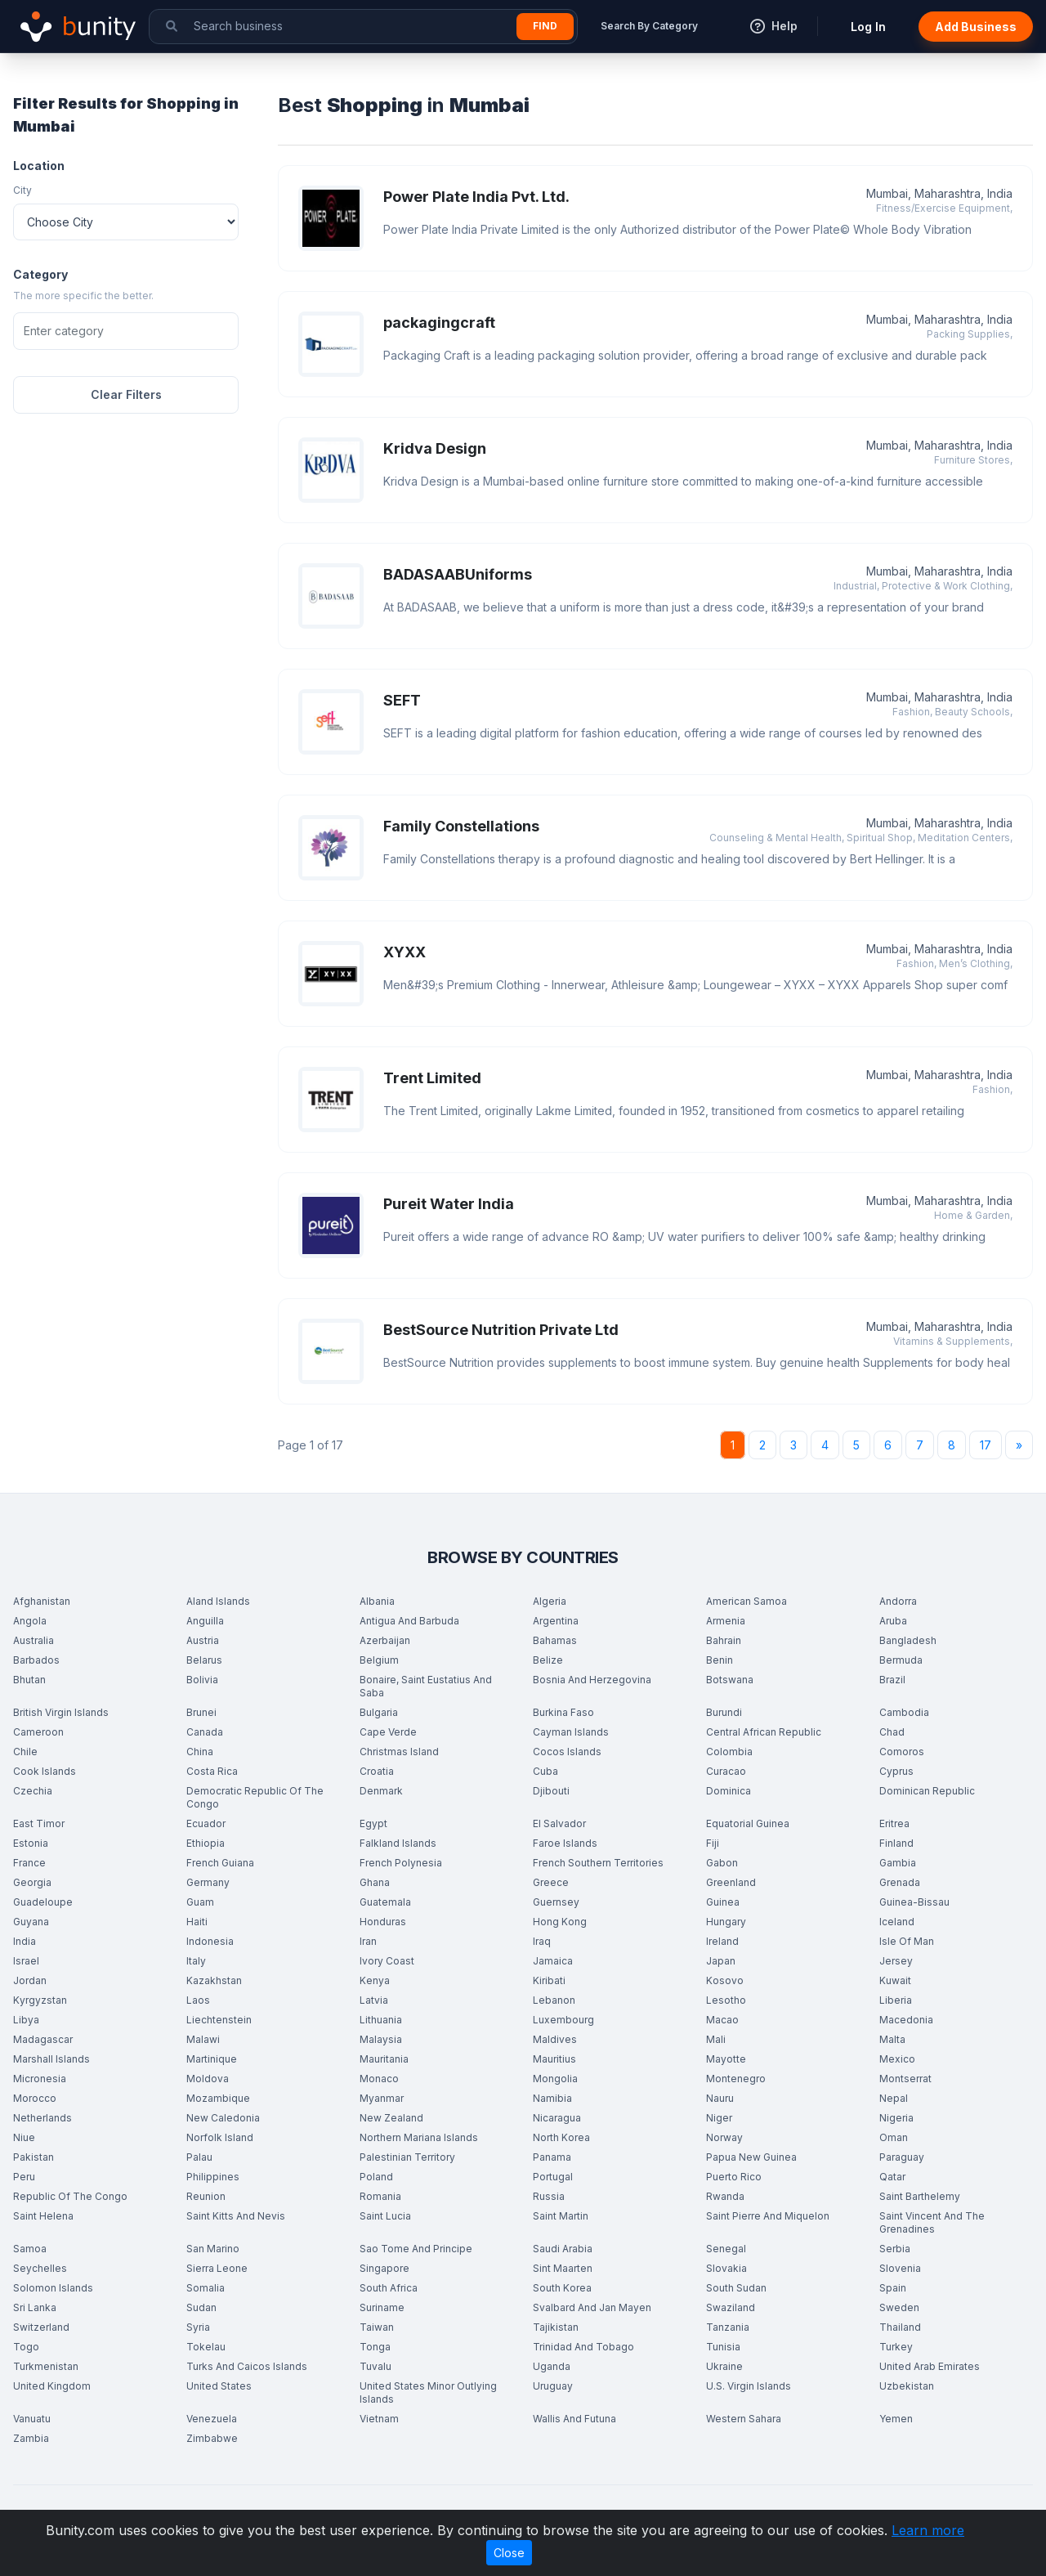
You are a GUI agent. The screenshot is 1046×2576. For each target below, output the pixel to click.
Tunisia (723, 2347)
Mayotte (726, 2059)
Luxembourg (563, 2020)
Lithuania (381, 2020)
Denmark (381, 1791)
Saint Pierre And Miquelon (767, 2216)
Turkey (896, 2347)
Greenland (731, 1882)
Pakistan (33, 2157)
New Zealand (391, 2118)
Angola (30, 1621)
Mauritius (554, 2059)
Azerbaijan (385, 1640)
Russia (549, 2196)
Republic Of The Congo (70, 2196)
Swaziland (730, 2307)
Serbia (894, 2248)
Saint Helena (43, 2216)
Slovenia (900, 2268)
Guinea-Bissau (914, 1902)
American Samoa (746, 1601)
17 (985, 1445)
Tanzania (727, 2327)
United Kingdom (52, 2386)
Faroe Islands (565, 1843)
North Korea (561, 2137)
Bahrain (723, 1640)
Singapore (384, 2268)
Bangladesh (907, 1640)
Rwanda (725, 2196)
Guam (200, 1902)
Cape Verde (388, 1732)
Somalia (205, 2288)
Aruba (893, 1621)
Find (545, 26)
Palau (199, 2157)
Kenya (375, 1980)
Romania (380, 2196)
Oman (893, 2137)
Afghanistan (41, 1601)
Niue (24, 2137)
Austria (202, 1640)
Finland (896, 1843)
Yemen (896, 2418)
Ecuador (206, 1823)
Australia (33, 1640)
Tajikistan (556, 2327)
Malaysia (381, 2039)
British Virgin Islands (61, 1712)
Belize (548, 1660)
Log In (868, 27)
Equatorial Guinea (747, 1823)
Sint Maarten (562, 2268)
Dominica (728, 1791)
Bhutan (29, 1679)
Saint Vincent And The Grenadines (932, 2222)
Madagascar (43, 2039)
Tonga (375, 2347)
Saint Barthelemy (919, 2196)
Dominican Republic (927, 1791)
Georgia (32, 1882)
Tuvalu (375, 2366)
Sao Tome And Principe (416, 2248)
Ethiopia (205, 1843)
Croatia (377, 1771)
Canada (204, 1732)
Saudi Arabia (562, 2248)
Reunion (206, 2196)
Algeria (549, 1601)
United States (219, 2386)
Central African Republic (763, 1732)
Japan (720, 1961)
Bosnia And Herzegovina (592, 1679)
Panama (552, 2157)
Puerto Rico (734, 2177)
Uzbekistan (906, 2386)
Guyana (31, 1921)
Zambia (31, 2438)
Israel (26, 1961)
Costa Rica (212, 1771)
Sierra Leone (217, 2268)
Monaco (379, 2078)
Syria (198, 2327)
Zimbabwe (212, 2438)
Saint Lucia (385, 2216)
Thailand (900, 2327)
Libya (26, 2020)
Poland (376, 2177)
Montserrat (905, 2078)
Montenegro (736, 2078)
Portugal (553, 2177)
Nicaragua (557, 2118)
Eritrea (894, 1823)
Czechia (32, 1791)
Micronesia (39, 2078)
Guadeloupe (43, 1902)
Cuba (545, 1771)
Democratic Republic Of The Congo (255, 1797)
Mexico (897, 2059)
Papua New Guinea (751, 2157)
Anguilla (205, 1621)
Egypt (373, 1823)
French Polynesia (401, 1863)
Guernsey (556, 1902)
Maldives (555, 2039)
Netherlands (42, 2118)
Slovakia (726, 2268)
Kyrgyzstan (40, 2000)
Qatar (892, 2177)
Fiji (712, 1843)
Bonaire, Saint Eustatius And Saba (426, 1686)
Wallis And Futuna (574, 2418)
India (24, 1941)
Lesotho (726, 2000)
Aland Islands (218, 1601)
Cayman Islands (571, 1732)
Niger (719, 2118)
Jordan (30, 1980)
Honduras (383, 1921)
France (29, 1863)
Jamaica (553, 1961)
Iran (368, 1941)
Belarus (204, 1660)
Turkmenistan (45, 2366)
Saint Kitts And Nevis (235, 2216)
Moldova (207, 2078)
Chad (892, 1732)
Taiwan (377, 2327)
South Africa (389, 2288)
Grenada (899, 1882)
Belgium (379, 1660)
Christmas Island (399, 1751)
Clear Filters (126, 394)
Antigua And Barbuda (409, 1621)
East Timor (39, 1823)
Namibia (552, 2098)
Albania (377, 1601)
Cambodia (904, 1712)
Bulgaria (379, 1712)
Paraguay (901, 2157)
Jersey (896, 1961)
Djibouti (551, 1791)
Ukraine (724, 2366)
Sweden (899, 2307)
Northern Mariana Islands (419, 2137)
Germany (208, 1882)
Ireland (722, 1941)
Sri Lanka (34, 2307)
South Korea (562, 2288)
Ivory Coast (387, 1961)
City (22, 190)
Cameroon (38, 1732)
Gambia (897, 1863)
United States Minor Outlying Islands (428, 2392)
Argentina (556, 1621)
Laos (198, 2000)
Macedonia (906, 2020)
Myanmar (382, 2098)
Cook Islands (44, 1771)
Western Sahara (743, 2418)
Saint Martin (560, 2216)
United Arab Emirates (929, 2366)
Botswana (729, 1679)
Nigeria (896, 2118)
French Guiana (220, 1863)
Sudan (201, 2307)
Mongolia (555, 2078)
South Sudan (736, 2288)
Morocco (34, 2098)
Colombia (729, 1751)
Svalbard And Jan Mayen (592, 2307)
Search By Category (649, 26)
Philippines (212, 2177)
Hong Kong (560, 1921)
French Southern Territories (598, 1863)
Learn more (928, 2530)
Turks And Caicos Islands (246, 2366)
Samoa (30, 2248)
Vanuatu (32, 2418)
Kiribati (549, 1980)
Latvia (374, 2000)
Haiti (197, 1921)
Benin (719, 1660)
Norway (724, 2137)
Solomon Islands (53, 2288)
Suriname (382, 2307)
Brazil (892, 1679)
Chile (25, 1751)
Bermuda (901, 1660)
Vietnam (379, 2418)
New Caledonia (223, 2118)
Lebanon (554, 2000)
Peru (24, 2177)
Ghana (375, 1882)
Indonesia (210, 1941)
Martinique (211, 2059)
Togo (26, 2347)
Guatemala (385, 1902)
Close (509, 2553)
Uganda (551, 2366)
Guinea (723, 1902)
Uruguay (553, 2386)
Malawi (203, 2039)
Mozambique (218, 2098)
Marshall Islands (51, 2059)
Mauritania (384, 2059)
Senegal (726, 2248)
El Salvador (559, 1823)
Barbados (36, 1660)
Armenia (725, 1621)
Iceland (896, 1921)
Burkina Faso (563, 1712)
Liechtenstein (219, 2020)
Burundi (724, 1712)
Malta (892, 2039)
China (199, 1751)
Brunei (201, 1712)
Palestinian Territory (407, 2157)
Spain (892, 2288)
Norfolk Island (219, 2137)
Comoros (901, 1751)
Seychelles (40, 2268)
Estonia (30, 1843)
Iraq (542, 1941)
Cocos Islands (567, 1751)
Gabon (722, 1863)
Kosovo (725, 1980)
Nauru (720, 2098)
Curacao (726, 1771)
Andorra (898, 1601)
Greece (551, 1882)
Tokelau (206, 2347)
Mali (716, 2039)
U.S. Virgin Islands (748, 2386)
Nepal (893, 2098)
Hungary (726, 1921)
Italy (196, 1961)
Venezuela (211, 2418)
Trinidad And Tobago (583, 2347)
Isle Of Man (906, 1941)
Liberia (895, 2000)
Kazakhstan (214, 1980)
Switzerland (41, 2327)
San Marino (212, 2248)
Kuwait (895, 1980)
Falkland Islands (398, 1843)
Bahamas (555, 1640)
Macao (722, 2020)
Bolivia (202, 1679)
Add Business (976, 27)
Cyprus (896, 1771)
